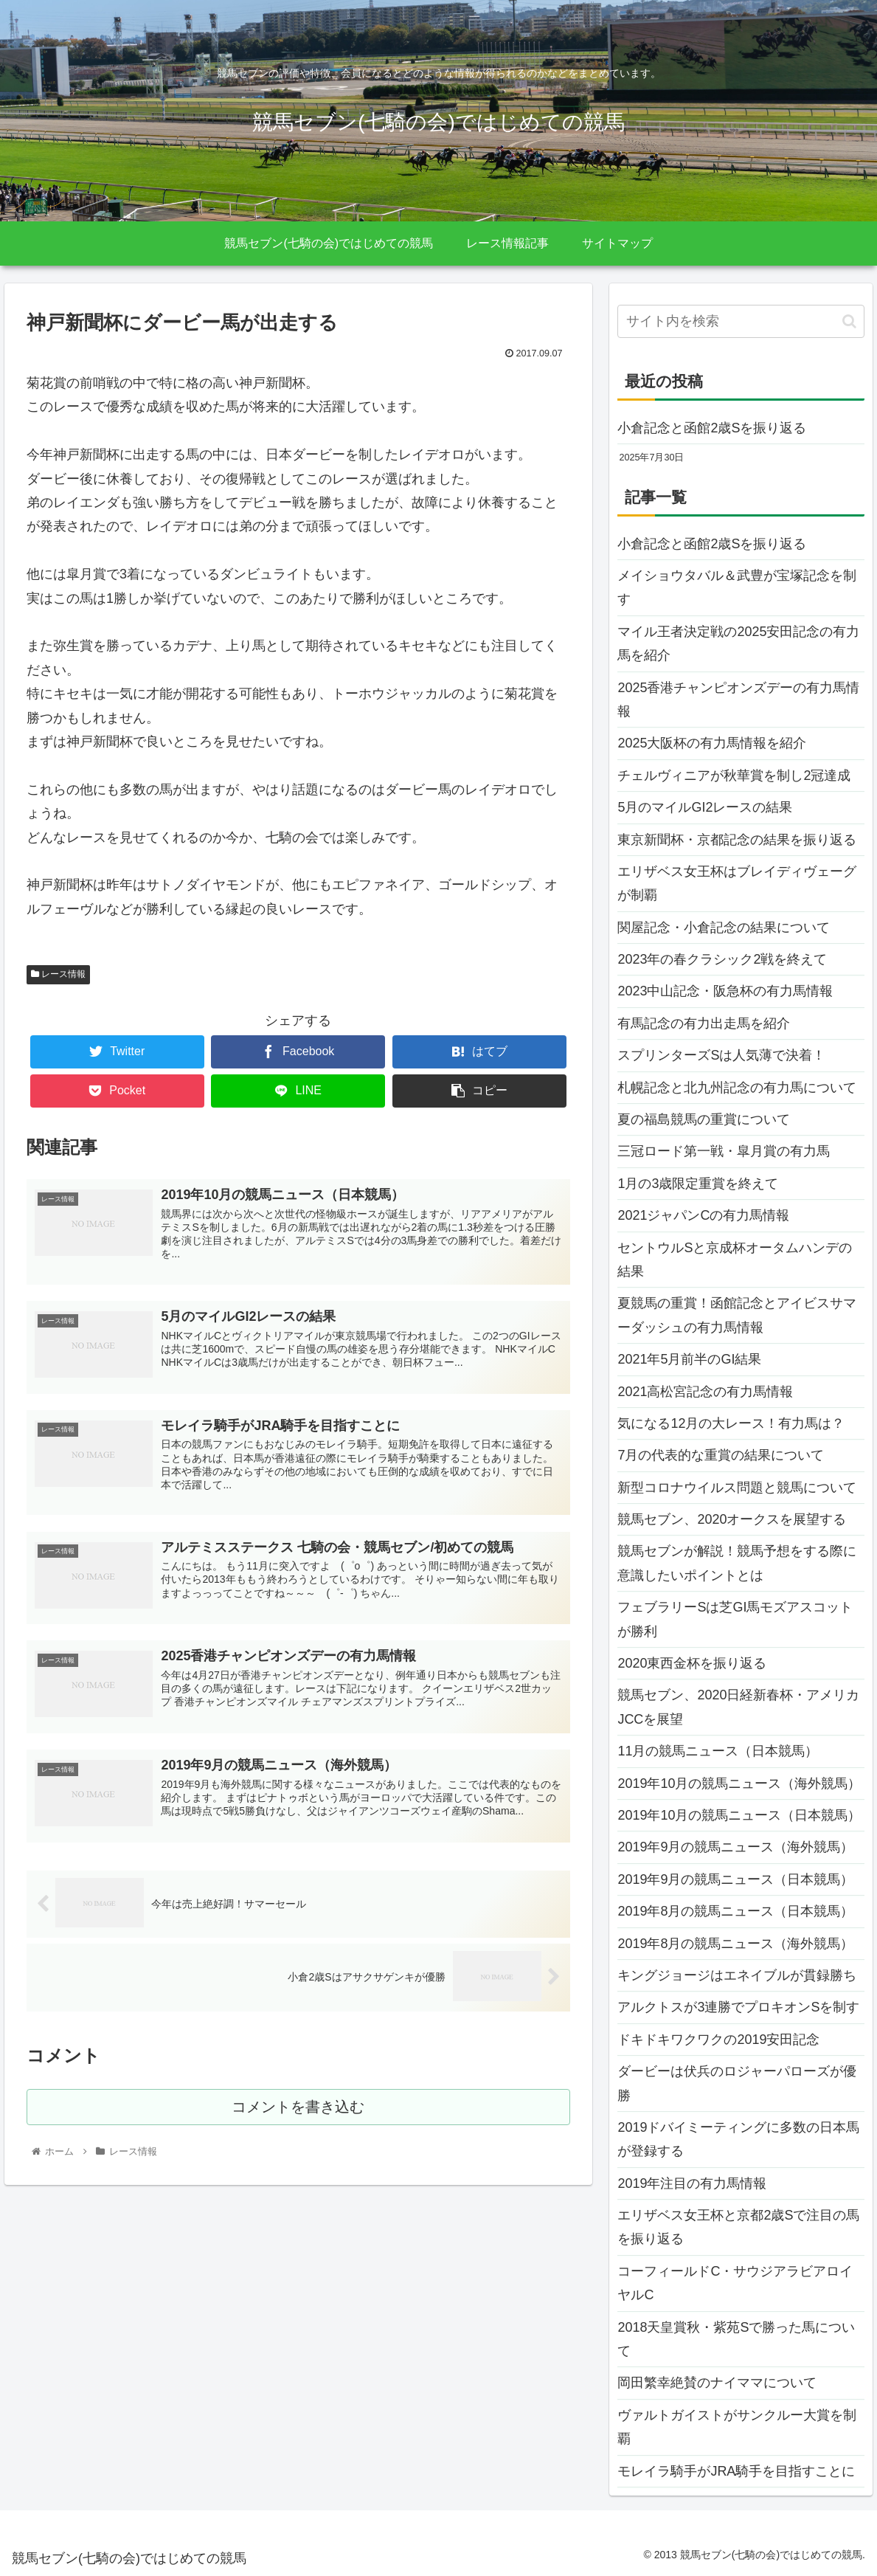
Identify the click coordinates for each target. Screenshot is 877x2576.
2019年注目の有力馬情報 (691, 2183)
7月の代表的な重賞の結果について (720, 1455)
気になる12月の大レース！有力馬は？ (731, 1423)
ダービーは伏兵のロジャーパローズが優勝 (736, 2083)
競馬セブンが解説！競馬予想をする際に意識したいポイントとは (736, 1563)
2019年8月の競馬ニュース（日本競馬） (735, 1911)
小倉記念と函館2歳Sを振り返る (711, 428)
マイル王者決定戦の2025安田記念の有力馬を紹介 (738, 643)
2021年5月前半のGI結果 (689, 1359)
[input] (740, 321)
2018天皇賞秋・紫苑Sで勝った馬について (736, 2339)
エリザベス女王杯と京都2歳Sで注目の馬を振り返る (738, 2227)
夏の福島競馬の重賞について (703, 1119)
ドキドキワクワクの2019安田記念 (718, 2039)
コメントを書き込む (298, 2113)
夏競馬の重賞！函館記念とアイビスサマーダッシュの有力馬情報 (736, 1315)
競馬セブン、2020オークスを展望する (731, 1519)
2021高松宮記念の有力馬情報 (705, 1391)
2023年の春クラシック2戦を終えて (722, 959)
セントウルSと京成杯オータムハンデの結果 (734, 1259)
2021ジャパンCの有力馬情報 (703, 1215)
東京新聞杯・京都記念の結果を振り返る (736, 839)
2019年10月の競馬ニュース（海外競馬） (739, 1783)
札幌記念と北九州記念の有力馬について (736, 1087)
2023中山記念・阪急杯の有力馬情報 (725, 991)
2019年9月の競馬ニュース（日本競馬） (735, 1879)
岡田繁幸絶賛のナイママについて (717, 2382)
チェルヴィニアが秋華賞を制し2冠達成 (733, 775)
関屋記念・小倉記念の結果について (723, 927)
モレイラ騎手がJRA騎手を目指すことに (736, 2471)
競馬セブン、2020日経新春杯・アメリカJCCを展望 (738, 1707)
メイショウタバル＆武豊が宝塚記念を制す (736, 587)
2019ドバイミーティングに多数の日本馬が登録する (738, 2139)
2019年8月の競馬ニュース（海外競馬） (735, 1943)
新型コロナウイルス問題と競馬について (736, 1487)
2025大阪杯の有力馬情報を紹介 (711, 743)
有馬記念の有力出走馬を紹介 (703, 1023)
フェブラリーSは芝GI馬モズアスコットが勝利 (735, 1619)
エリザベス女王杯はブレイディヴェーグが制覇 (736, 883)
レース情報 (58, 974)
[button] (849, 321)
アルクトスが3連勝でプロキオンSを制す (738, 2007)
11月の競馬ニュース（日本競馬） (717, 1751)
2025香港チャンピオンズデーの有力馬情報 (738, 699)
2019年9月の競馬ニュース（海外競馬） (735, 1847)
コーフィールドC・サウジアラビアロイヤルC (735, 2283)
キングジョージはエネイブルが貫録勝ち (736, 1975)
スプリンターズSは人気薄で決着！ (721, 1055)
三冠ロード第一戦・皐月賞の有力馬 (723, 1151)
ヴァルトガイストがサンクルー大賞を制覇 (736, 2427)
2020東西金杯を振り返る (691, 1663)
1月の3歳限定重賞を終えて (697, 1183)
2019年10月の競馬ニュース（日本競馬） (739, 1815)
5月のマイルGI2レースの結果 (704, 807)
